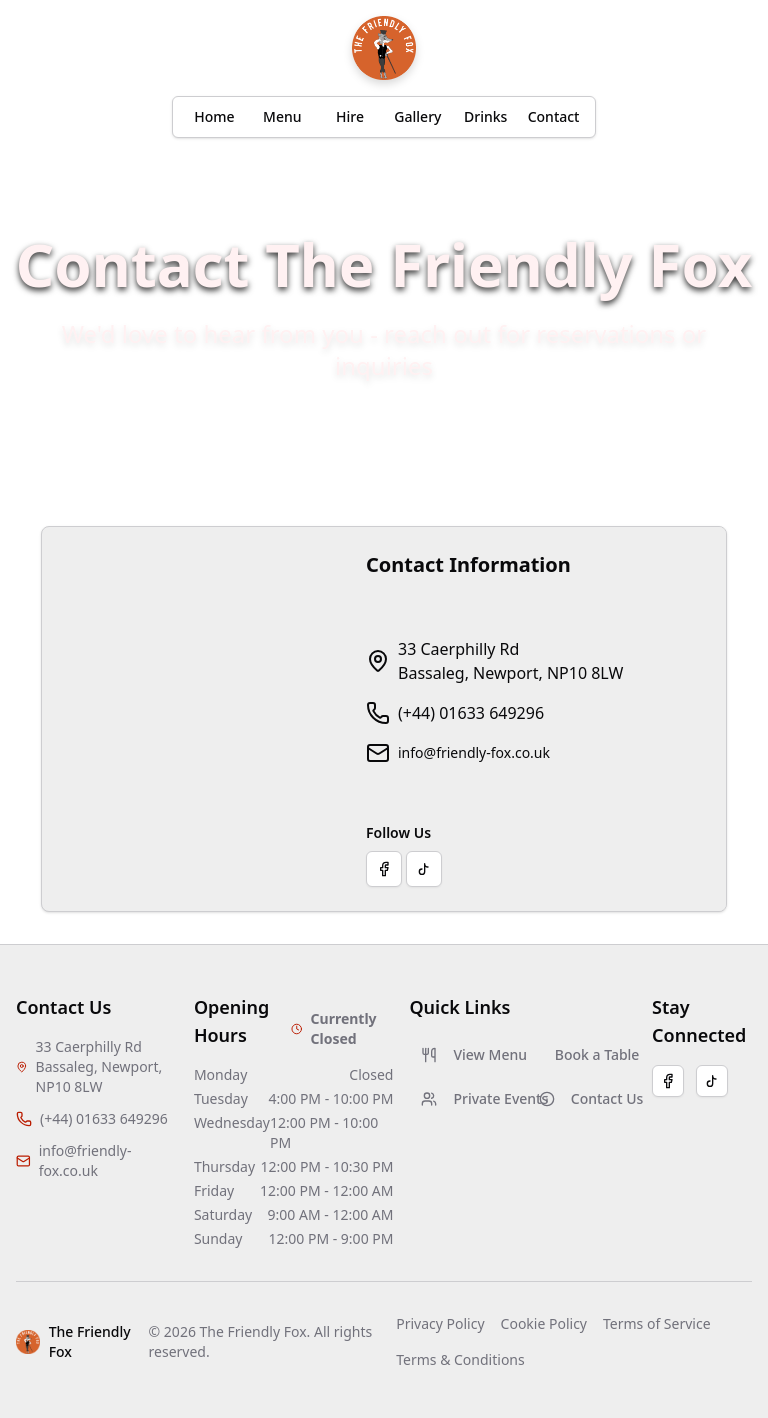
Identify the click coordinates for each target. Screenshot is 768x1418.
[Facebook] (668, 1081)
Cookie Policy (544, 1323)
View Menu (469, 1054)
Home (214, 116)
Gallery (417, 116)
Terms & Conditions (460, 1359)
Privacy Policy (440, 1323)
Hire (350, 116)
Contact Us (587, 1098)
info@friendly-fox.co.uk (474, 752)
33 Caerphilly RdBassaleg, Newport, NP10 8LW (510, 661)
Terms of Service (657, 1323)
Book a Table (595, 1054)
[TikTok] (712, 1081)
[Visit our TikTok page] (424, 869)
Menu (282, 116)
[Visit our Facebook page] (384, 869)
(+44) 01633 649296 (471, 713)
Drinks (485, 116)
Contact (554, 116)
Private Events (469, 1098)
